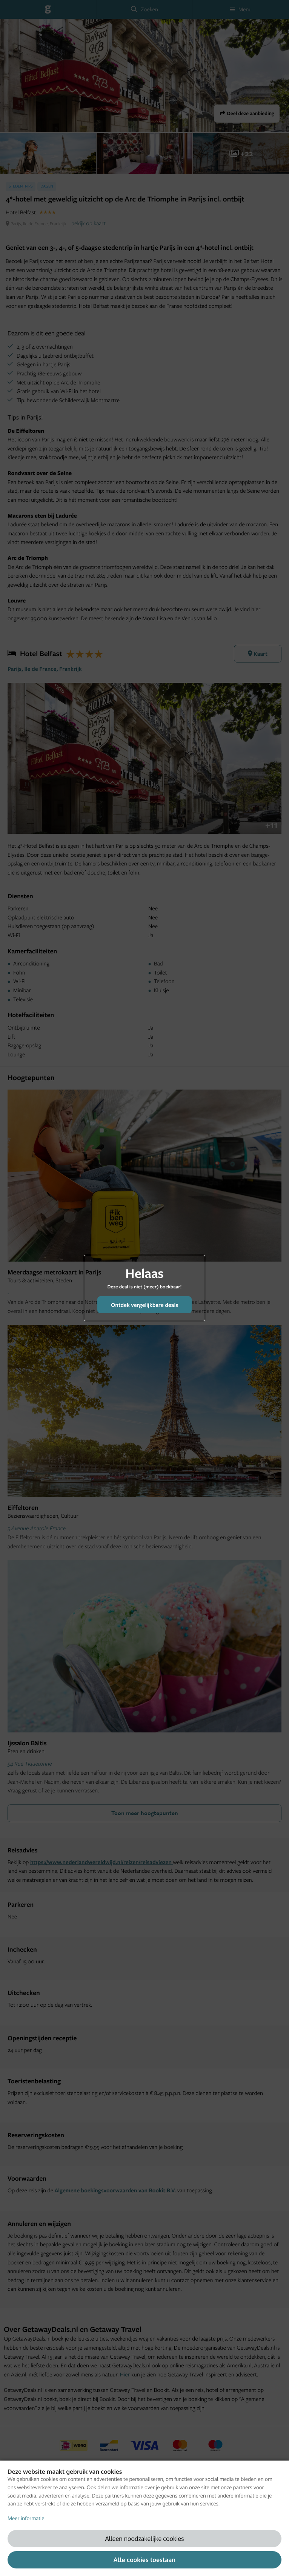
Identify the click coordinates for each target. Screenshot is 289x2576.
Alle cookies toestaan (144, 2560)
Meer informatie (26, 2518)
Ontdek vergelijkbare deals (144, 1305)
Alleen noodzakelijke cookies (144, 2538)
